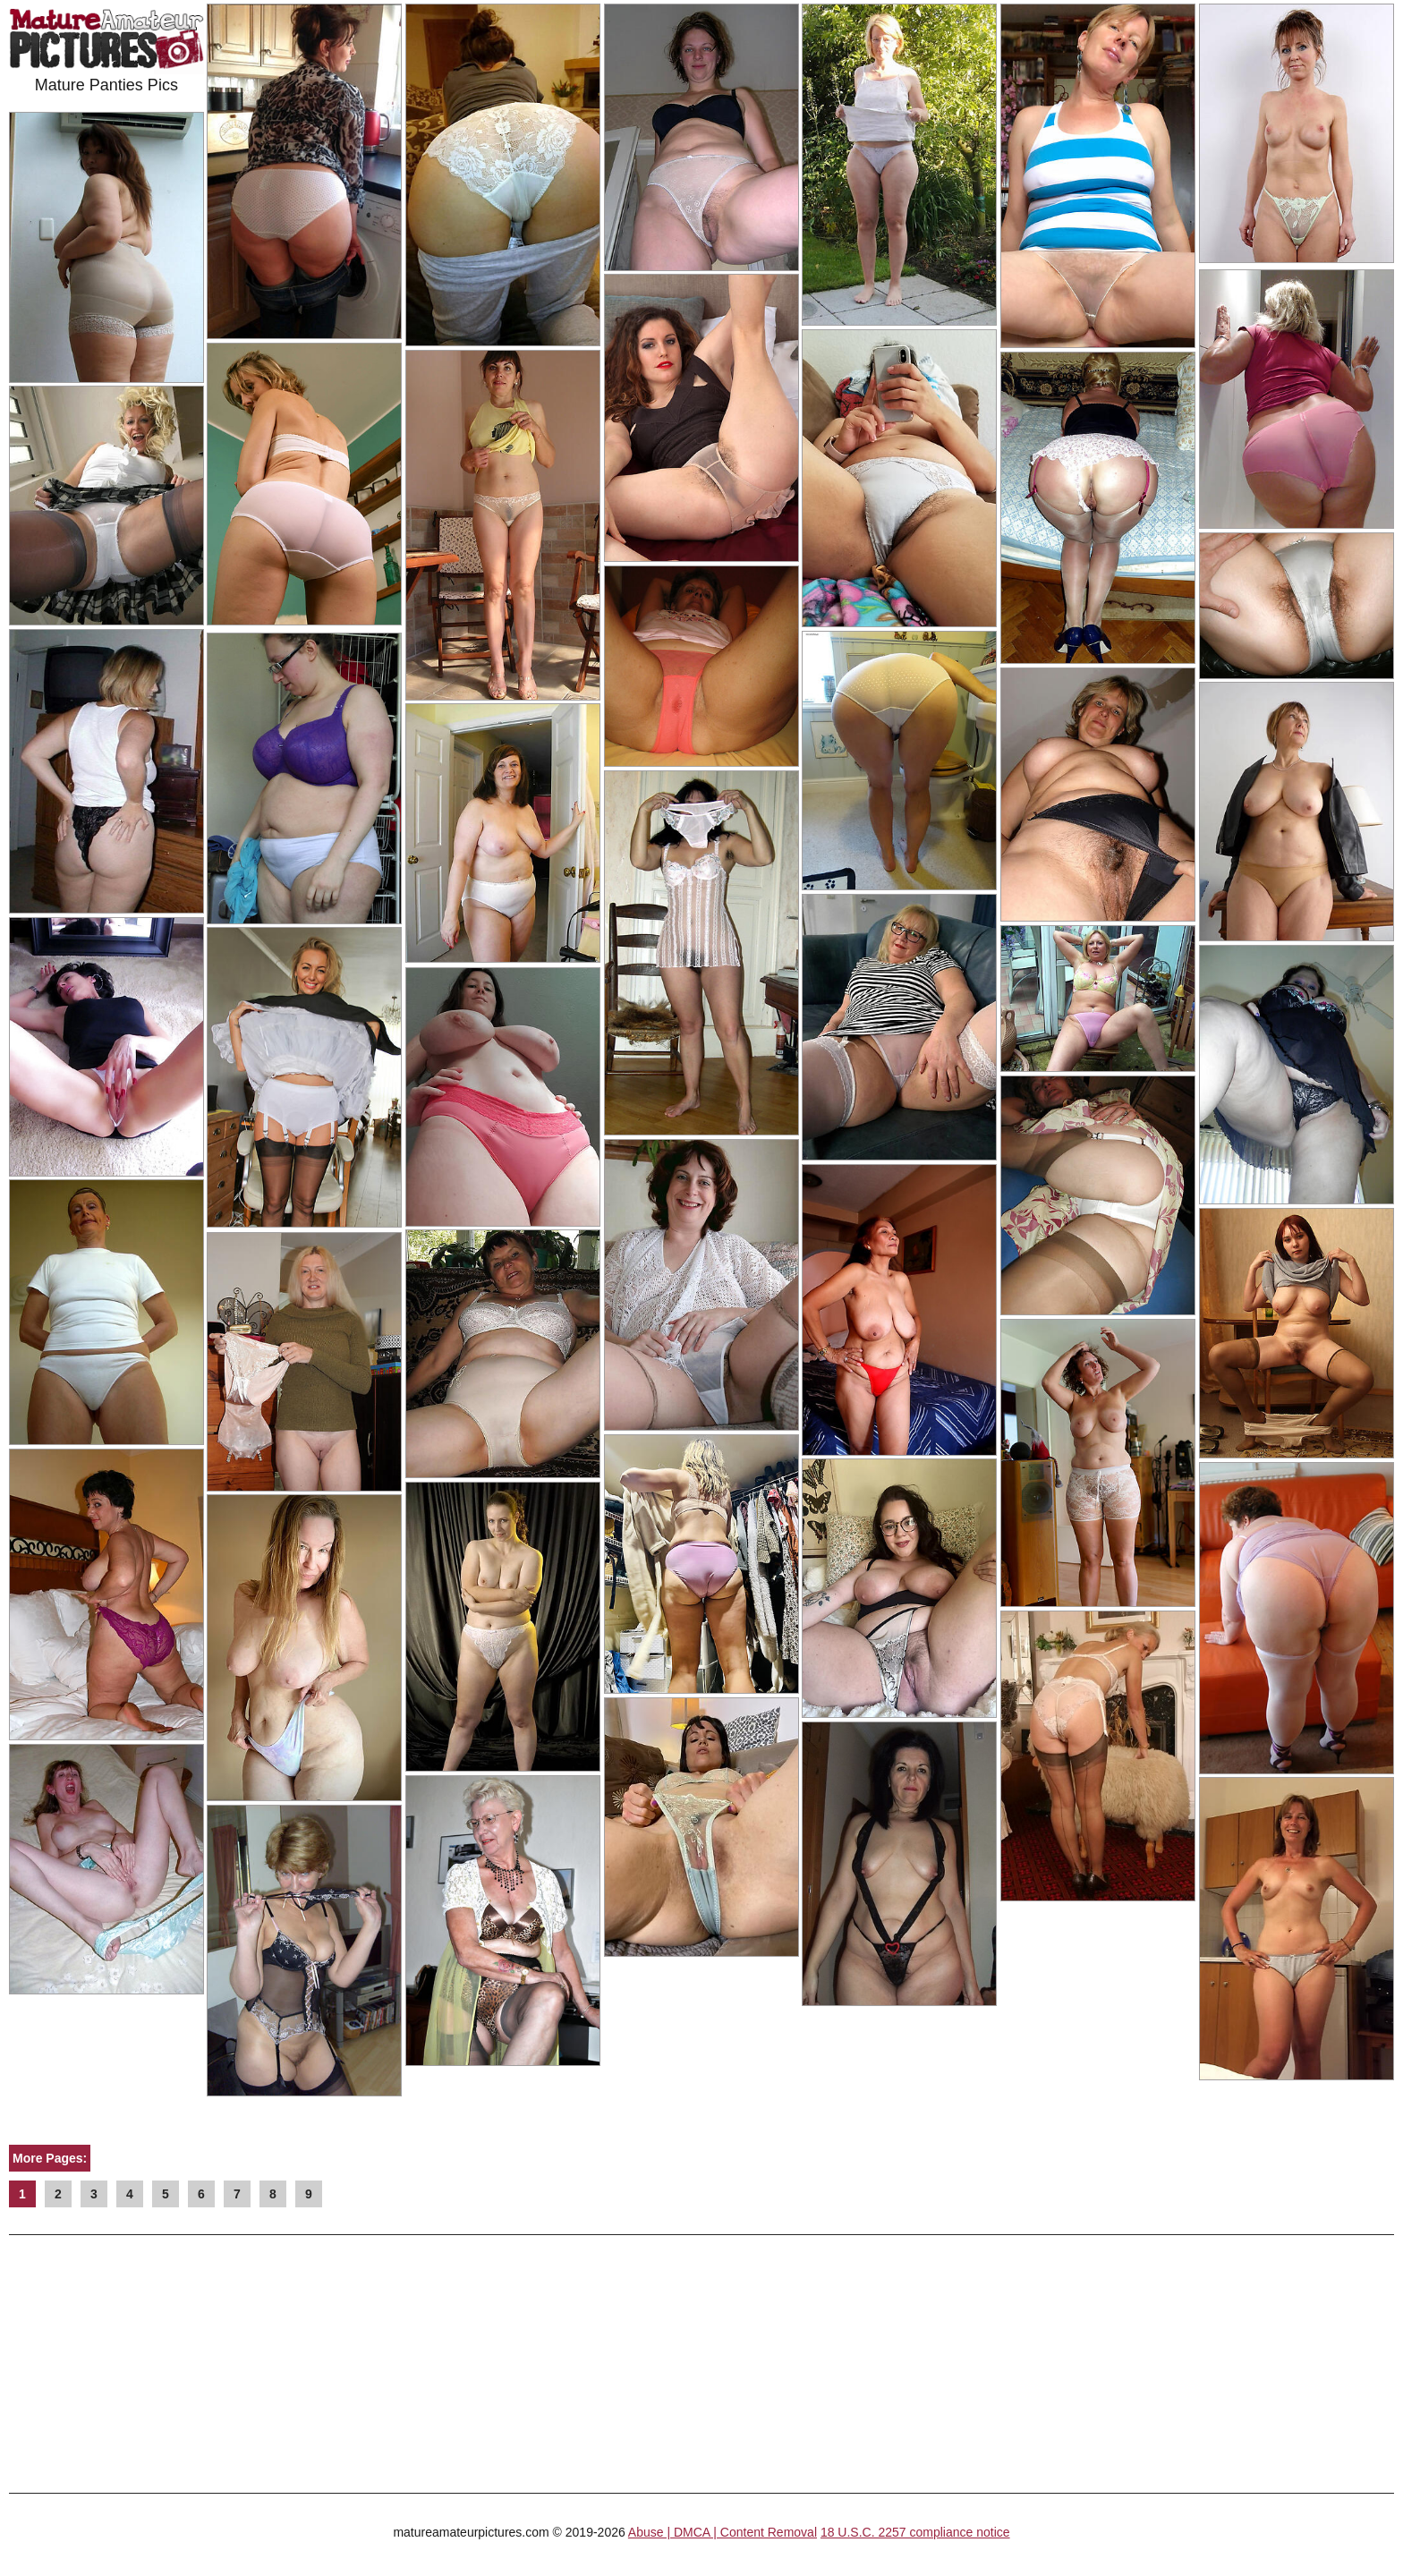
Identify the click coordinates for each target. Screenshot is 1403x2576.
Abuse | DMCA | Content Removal (722, 2532)
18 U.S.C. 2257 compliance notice (915, 2532)
